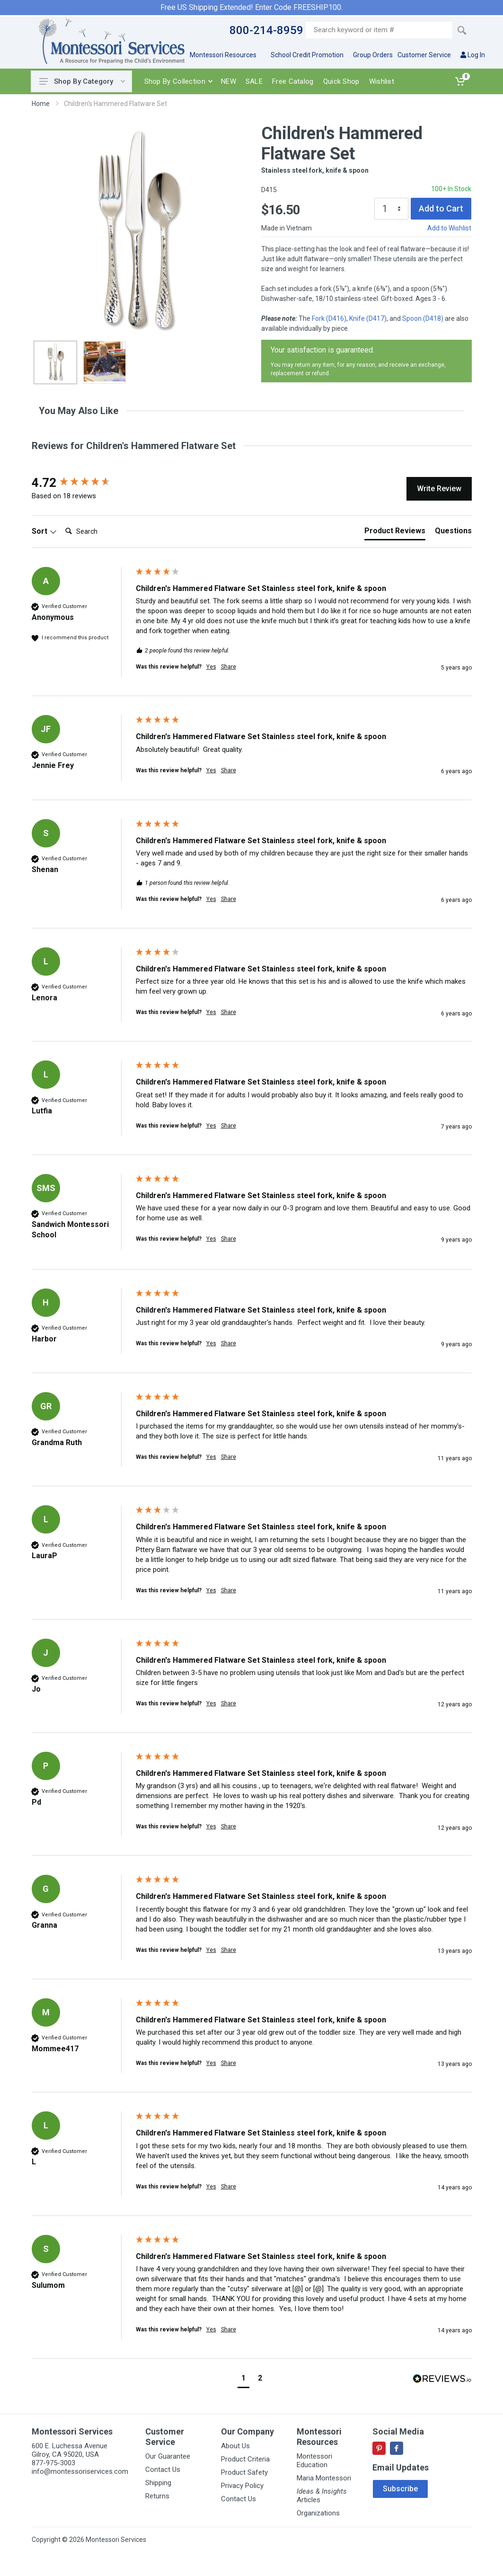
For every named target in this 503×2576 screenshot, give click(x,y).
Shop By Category (82, 81)
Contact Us (162, 2469)
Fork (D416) (329, 318)
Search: (61, 521)
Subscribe (400, 2488)
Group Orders (373, 55)
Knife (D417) (368, 318)
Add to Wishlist (449, 228)
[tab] (394, 533)
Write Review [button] (439, 488)
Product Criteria (245, 2459)
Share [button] (228, 666)
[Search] (99, 531)
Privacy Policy (242, 2485)
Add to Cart (441, 208)
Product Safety (244, 2472)
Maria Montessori (324, 2478)
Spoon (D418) (422, 318)
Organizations (318, 2513)
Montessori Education (314, 2460)
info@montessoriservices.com (80, 2471)
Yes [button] (211, 666)
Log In (472, 55)
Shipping (158, 2483)
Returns (157, 2496)
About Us (235, 2446)
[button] (243, 2379)
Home (41, 103)
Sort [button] (44, 531)
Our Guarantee (167, 2456)
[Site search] (379, 30)
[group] (81, 482)
